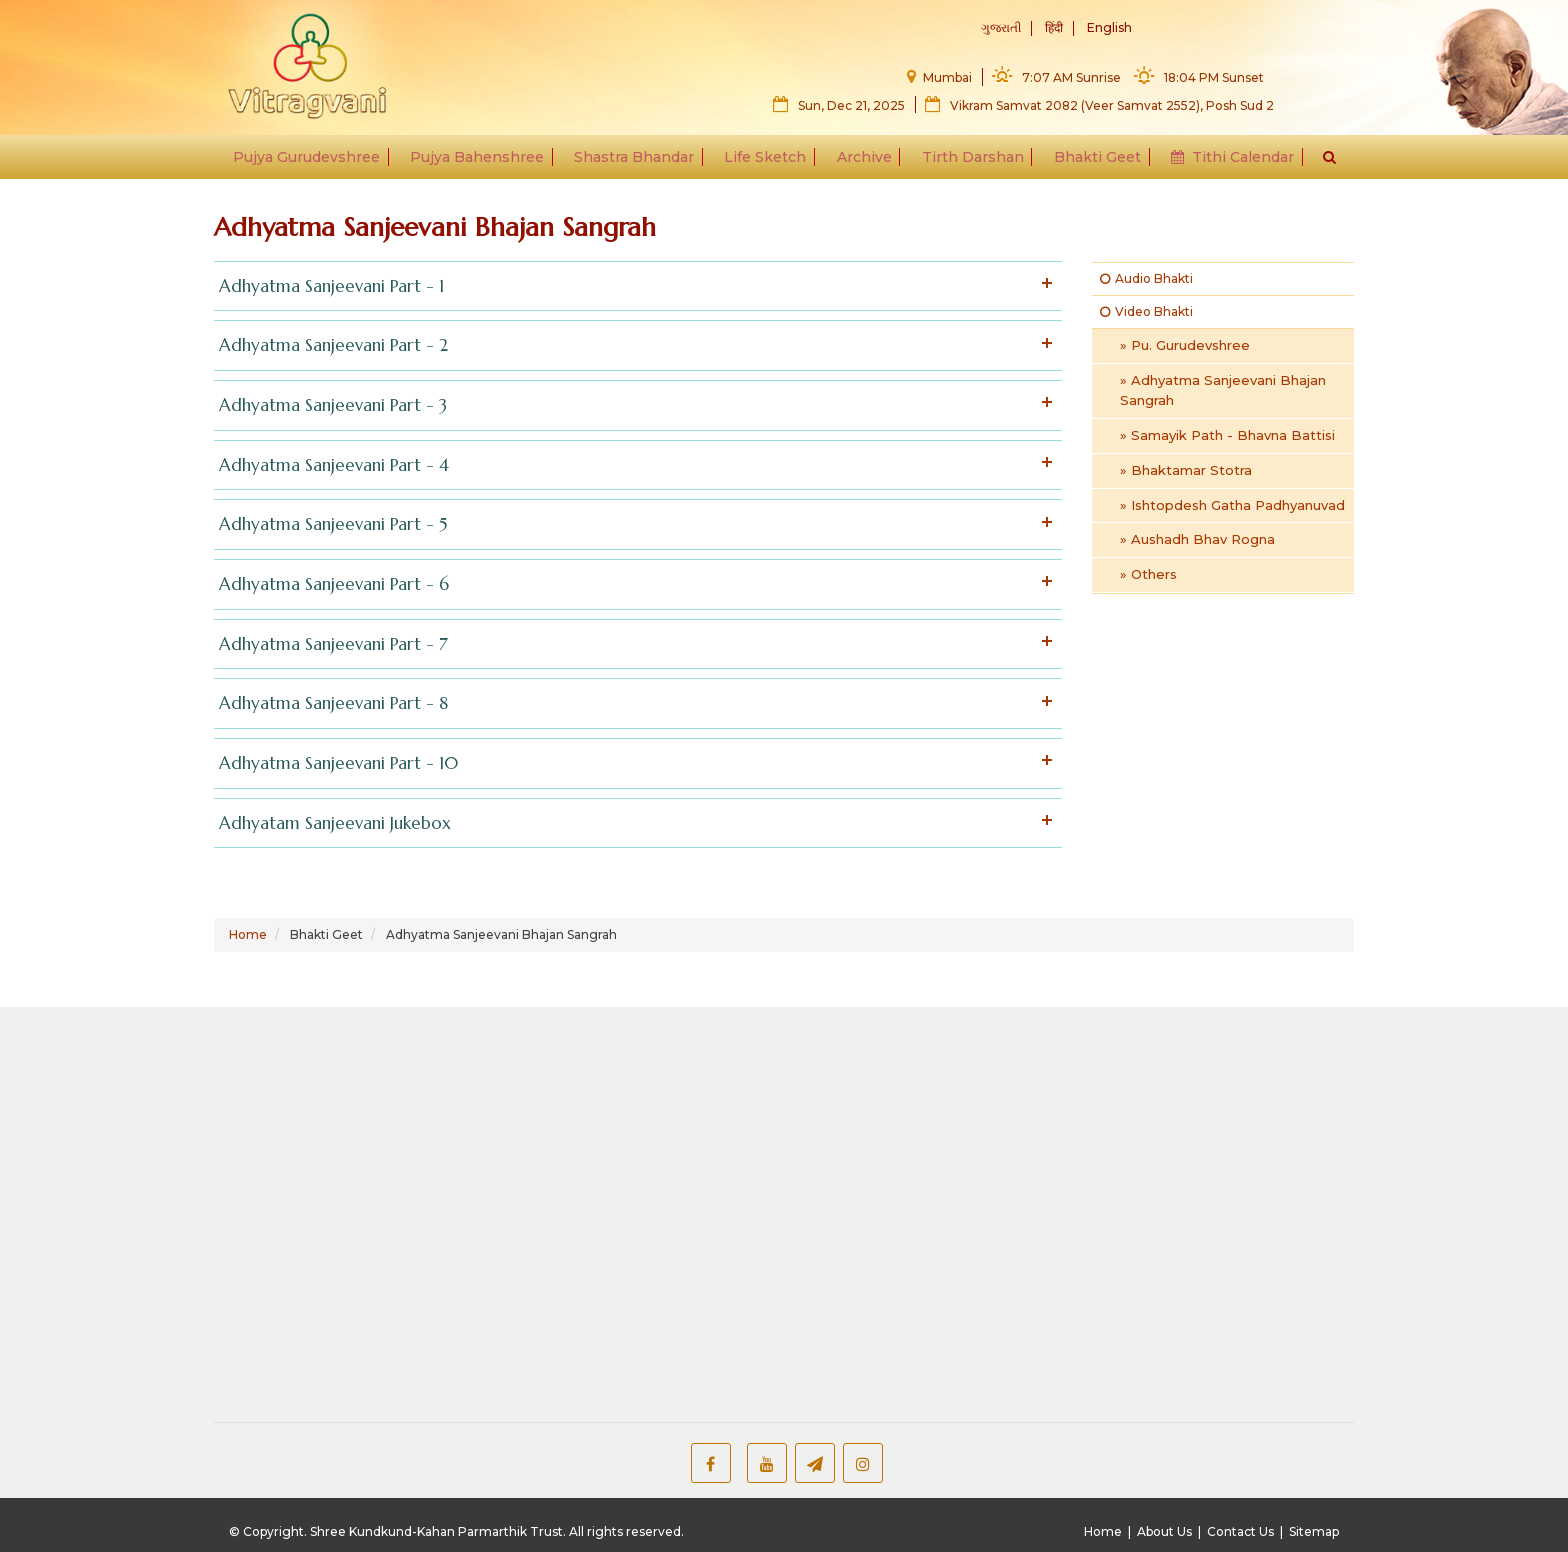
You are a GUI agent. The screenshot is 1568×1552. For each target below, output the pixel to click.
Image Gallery (293, 1306)
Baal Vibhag (1199, 1240)
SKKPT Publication (766, 1344)
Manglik (272, 1131)
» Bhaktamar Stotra (1186, 470)
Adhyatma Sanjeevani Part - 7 (633, 644)
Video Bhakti (1146, 311)
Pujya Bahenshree (483, 162)
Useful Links (1182, 1332)
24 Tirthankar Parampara (1014, 1304)
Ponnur (955, 1153)
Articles (1202, 1173)
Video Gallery (1203, 1219)
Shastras (275, 1197)
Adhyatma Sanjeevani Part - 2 (633, 345)
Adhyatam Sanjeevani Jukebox (633, 823)
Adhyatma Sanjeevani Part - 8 (633, 703)
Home (248, 934)
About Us (1164, 1531)
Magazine (279, 1219)
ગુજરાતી (1001, 28)
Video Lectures (298, 1175)
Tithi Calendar (1225, 162)
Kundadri (961, 1197)
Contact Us (1240, 1531)
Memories (280, 1284)
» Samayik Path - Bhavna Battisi (1227, 435)
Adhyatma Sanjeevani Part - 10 (633, 763)
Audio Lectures (298, 1153)
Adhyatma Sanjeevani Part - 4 (633, 465)
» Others (1148, 574)
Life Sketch (767, 162)
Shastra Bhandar (638, 162)
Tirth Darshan (970, 162)
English (1109, 28)
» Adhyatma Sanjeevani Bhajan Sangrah (1223, 390)
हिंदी (1054, 28)
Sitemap (1314, 1531)
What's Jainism (1226, 1151)
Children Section (758, 1300)
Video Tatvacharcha (542, 1197)
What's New (500, 1298)
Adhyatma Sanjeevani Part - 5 (633, 524)
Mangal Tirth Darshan (1002, 1131)
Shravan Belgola (985, 1175)
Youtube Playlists (1216, 1262)
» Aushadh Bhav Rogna (1197, 539)
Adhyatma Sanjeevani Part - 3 (633, 405)
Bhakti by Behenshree (550, 1175)
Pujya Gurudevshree (314, 162)
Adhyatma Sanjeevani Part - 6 (633, 584)
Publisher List (748, 1322)
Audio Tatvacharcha (542, 1153)
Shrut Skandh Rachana (779, 1131)
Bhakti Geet (1092, 162)
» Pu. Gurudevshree (1185, 345)
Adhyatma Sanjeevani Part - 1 (633, 286)
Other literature (755, 1278)
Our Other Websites (529, 1332)
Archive (863, 162)
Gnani (949, 1431)
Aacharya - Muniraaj (996, 1409)
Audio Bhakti (1146, 278)
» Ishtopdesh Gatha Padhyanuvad (1232, 505)
